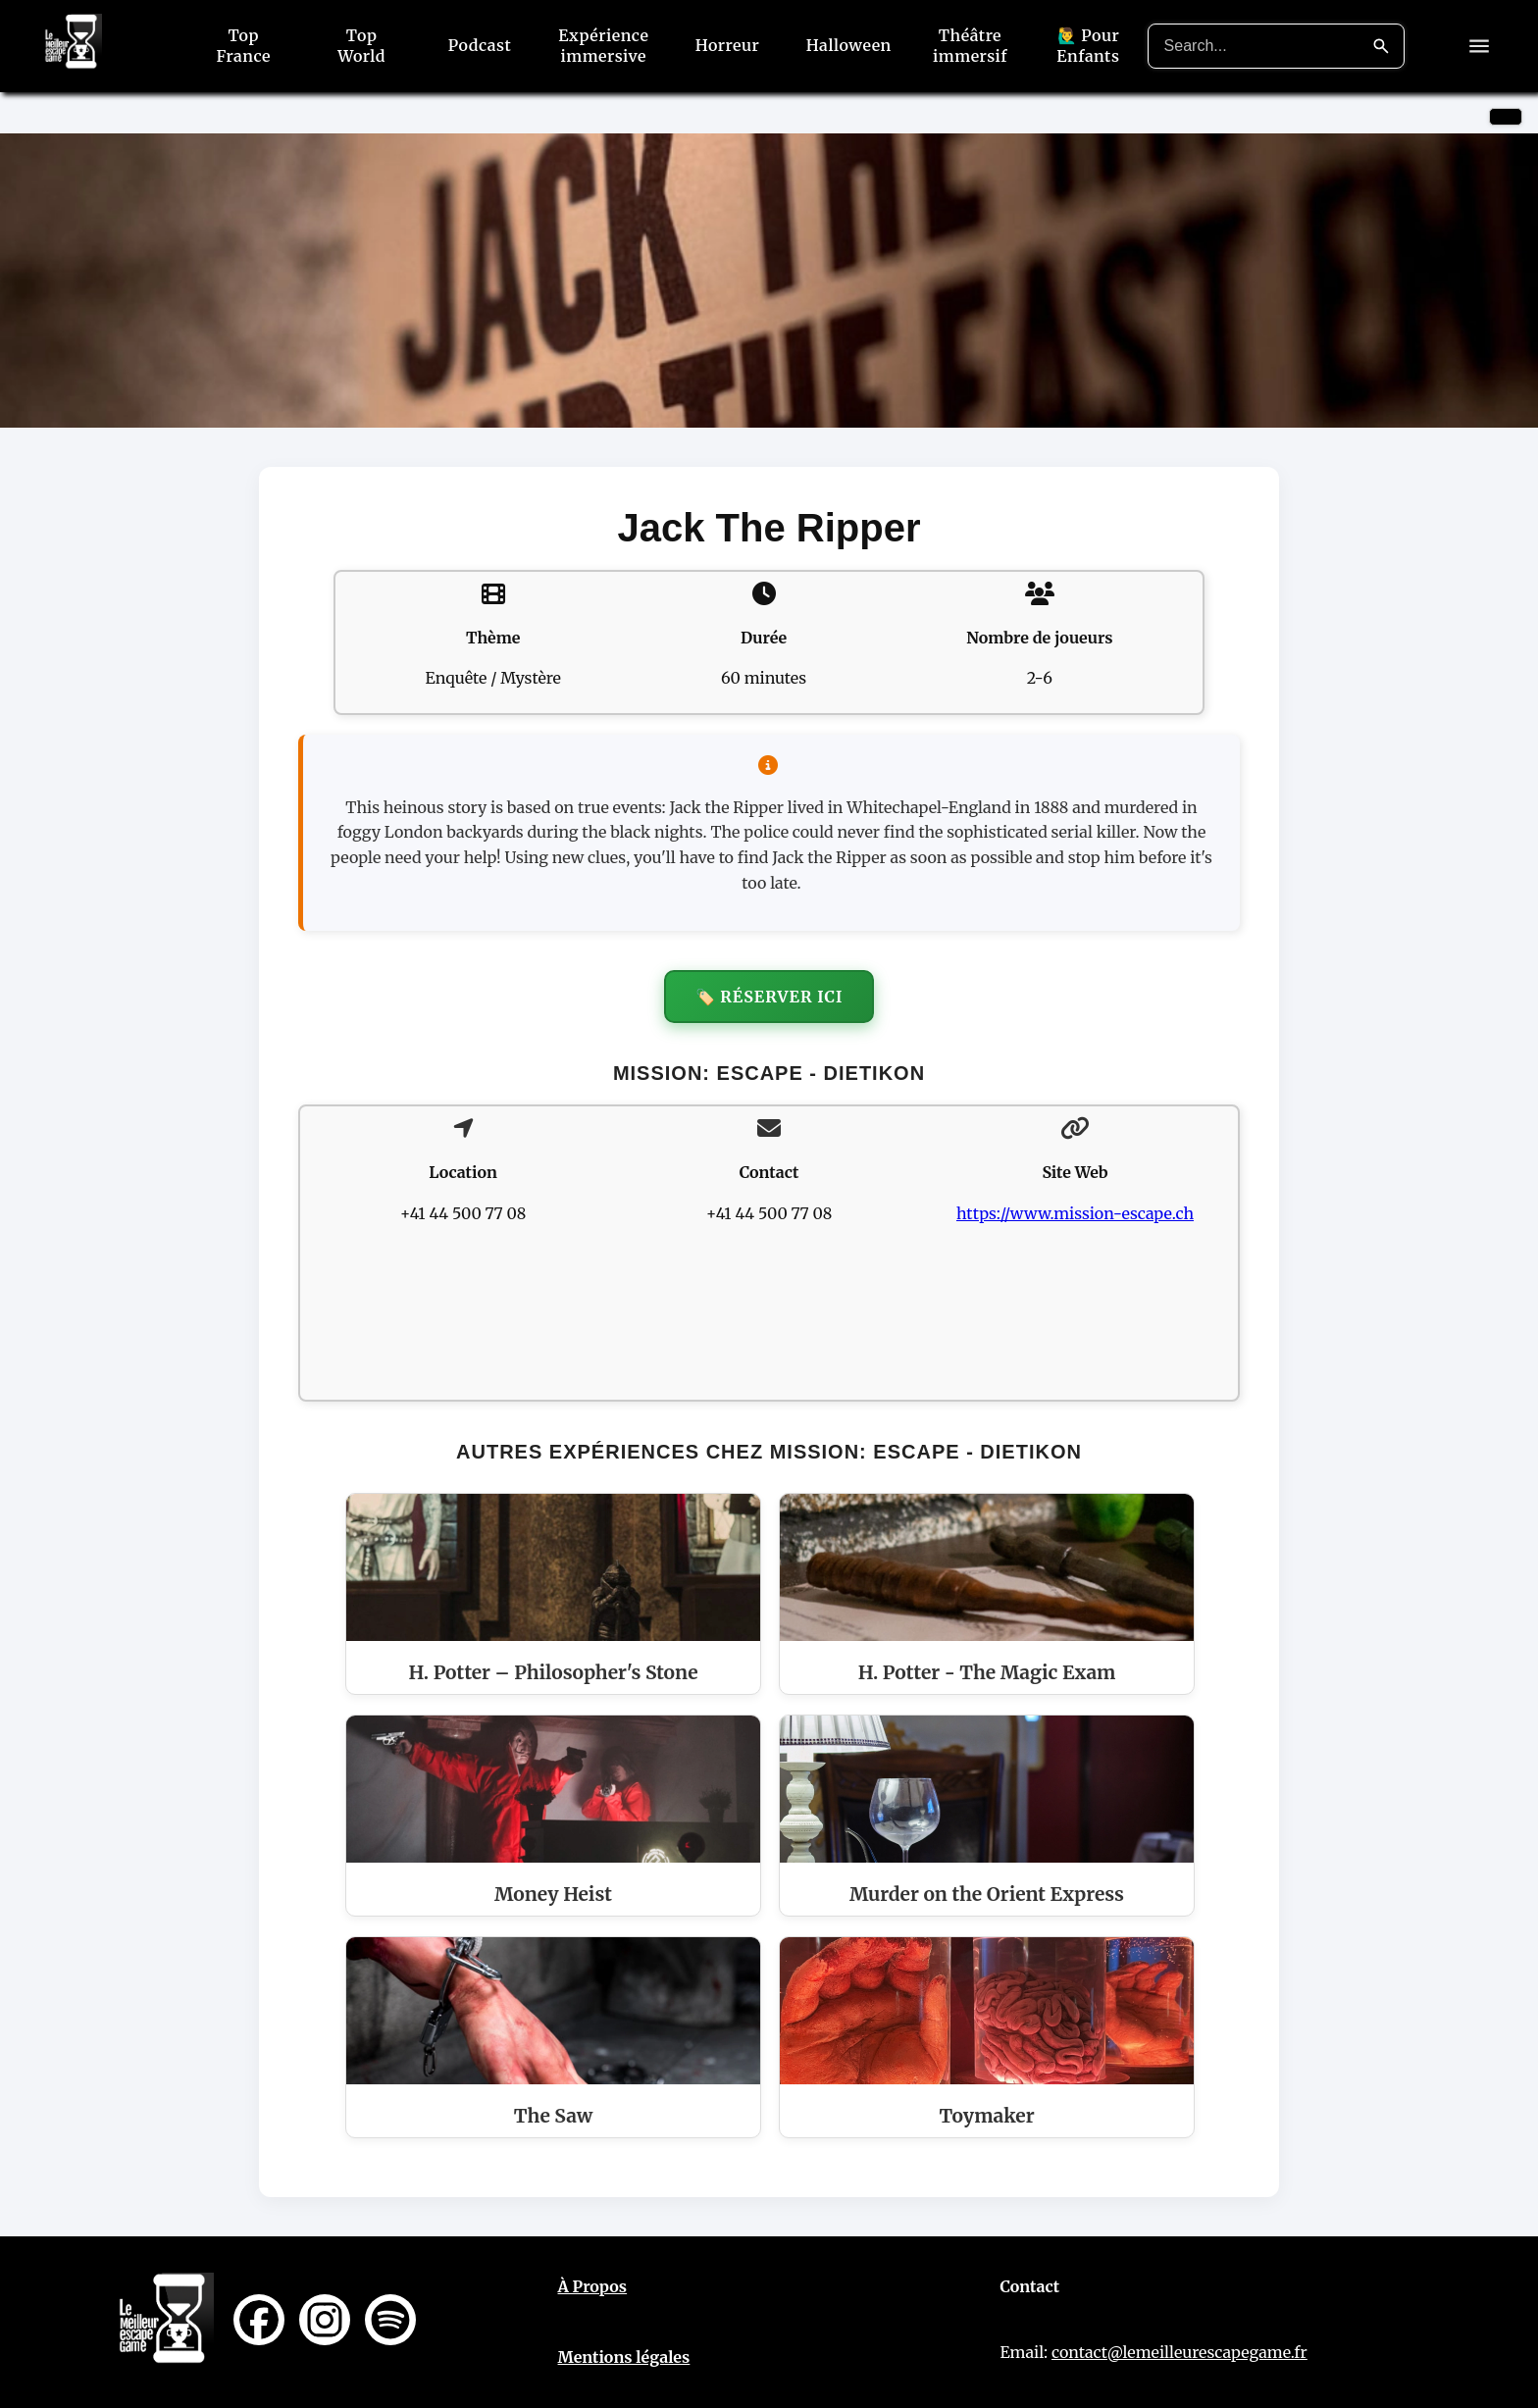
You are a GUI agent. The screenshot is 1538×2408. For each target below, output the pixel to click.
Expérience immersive (603, 46)
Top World (361, 46)
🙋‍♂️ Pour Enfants (1087, 46)
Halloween (849, 45)
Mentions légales (624, 2357)
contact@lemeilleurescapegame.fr (1179, 2352)
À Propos (593, 2286)
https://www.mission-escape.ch (1075, 1213)
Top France (243, 46)
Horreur (727, 45)
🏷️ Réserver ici (769, 996)
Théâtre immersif (970, 46)
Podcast (479, 45)
